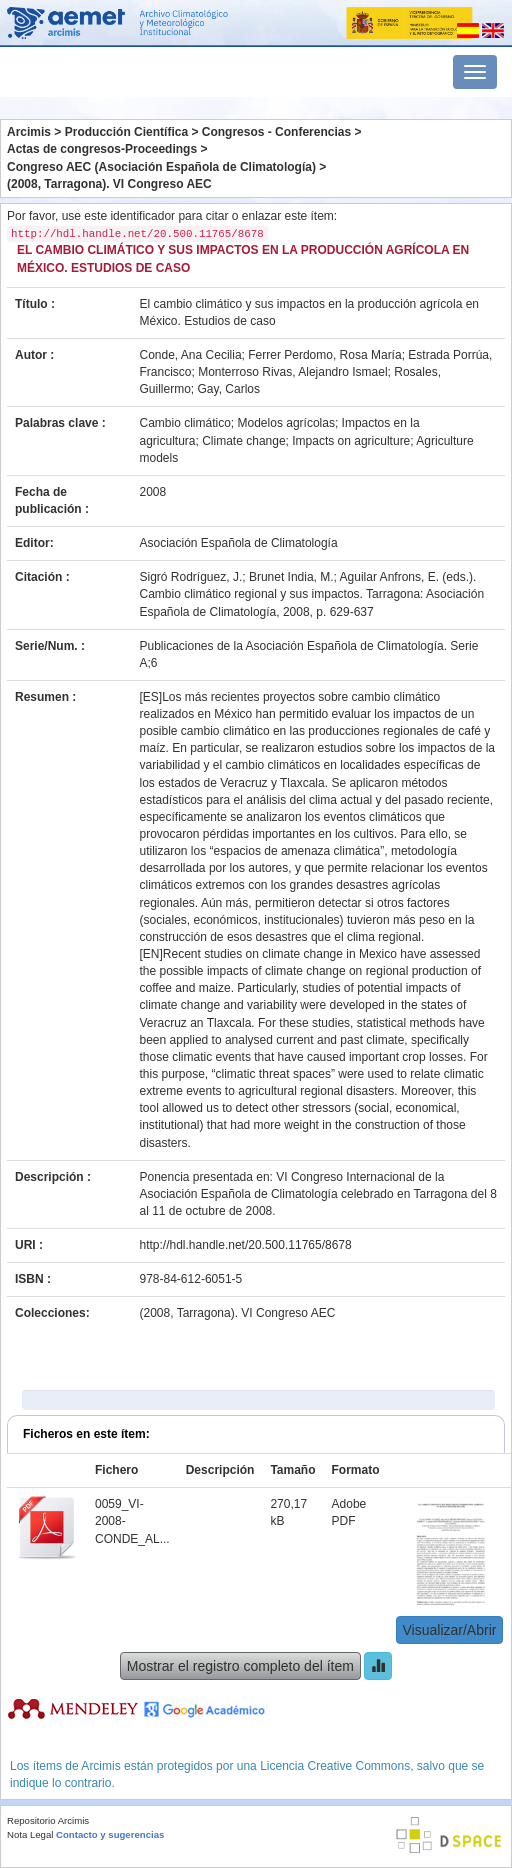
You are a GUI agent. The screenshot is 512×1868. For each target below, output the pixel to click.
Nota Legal (30, 1834)
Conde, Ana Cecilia (191, 355)
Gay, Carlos (229, 389)
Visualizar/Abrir (450, 1630)
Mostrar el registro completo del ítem (240, 1666)
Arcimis (29, 132)
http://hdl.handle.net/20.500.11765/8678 (246, 1245)
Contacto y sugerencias (110, 1834)
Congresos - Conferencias (276, 132)
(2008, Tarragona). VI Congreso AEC (109, 184)
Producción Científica (126, 132)
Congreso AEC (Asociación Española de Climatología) (161, 167)
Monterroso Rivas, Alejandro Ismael (292, 372)
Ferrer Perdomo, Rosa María (324, 355)
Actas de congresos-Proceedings (102, 149)
